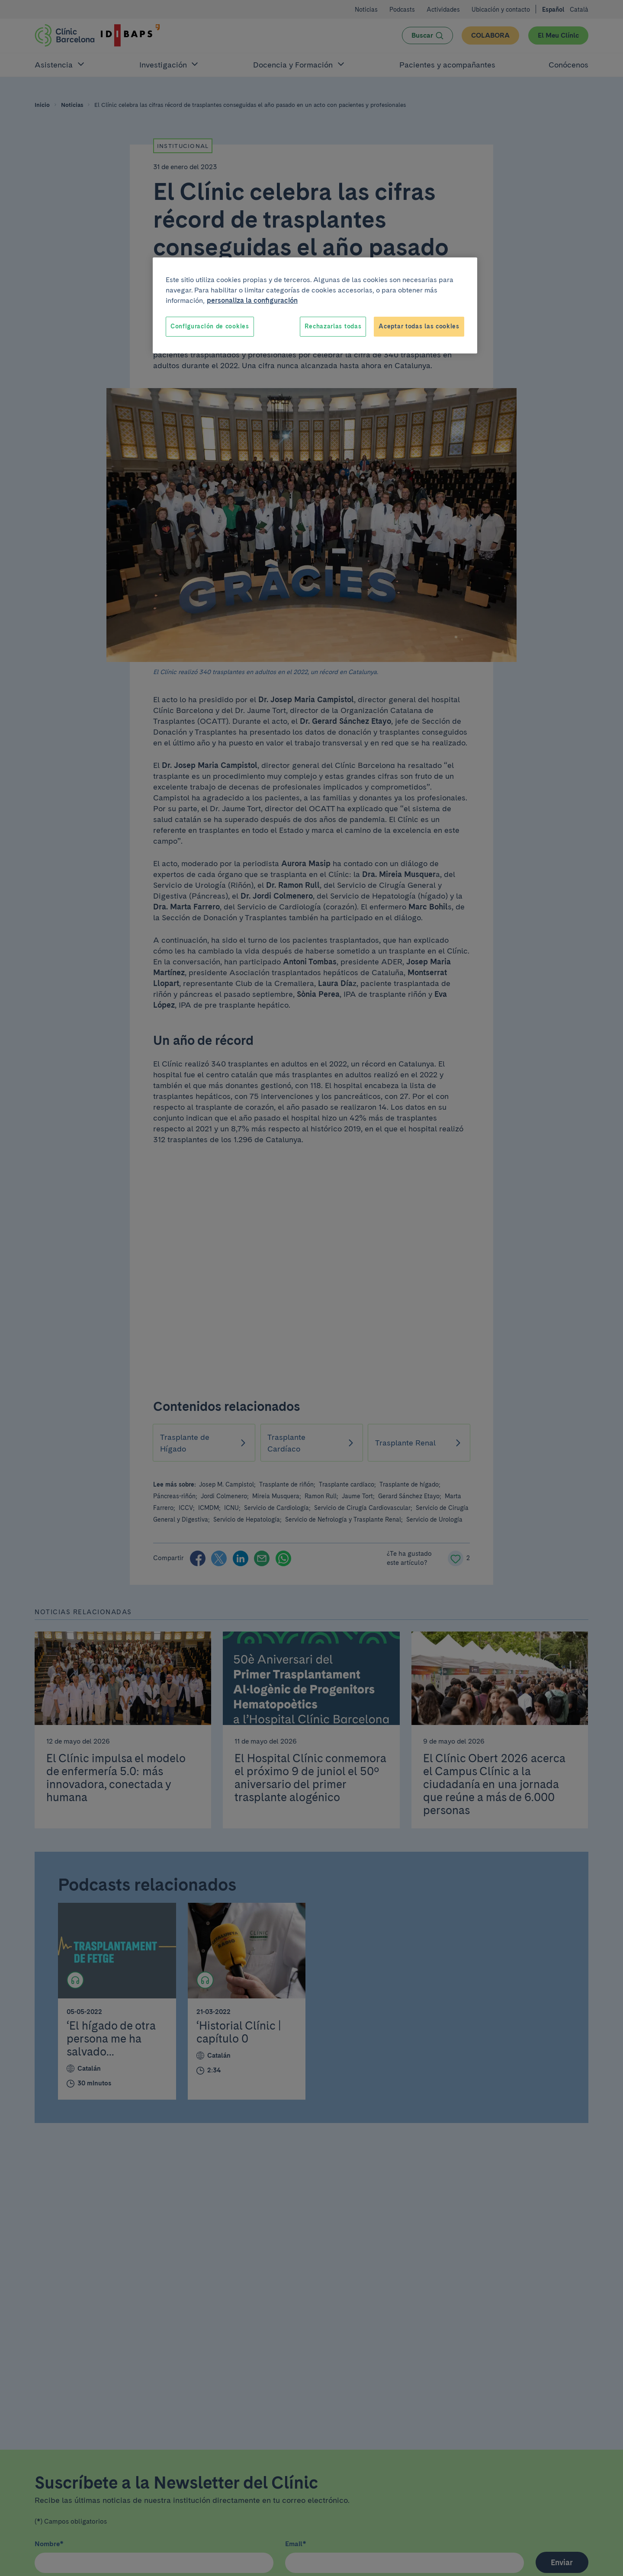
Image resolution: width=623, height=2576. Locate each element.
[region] (315, 305)
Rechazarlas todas (333, 326)
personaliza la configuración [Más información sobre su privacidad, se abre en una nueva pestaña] (252, 300)
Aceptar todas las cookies (419, 326)
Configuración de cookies (209, 326)
